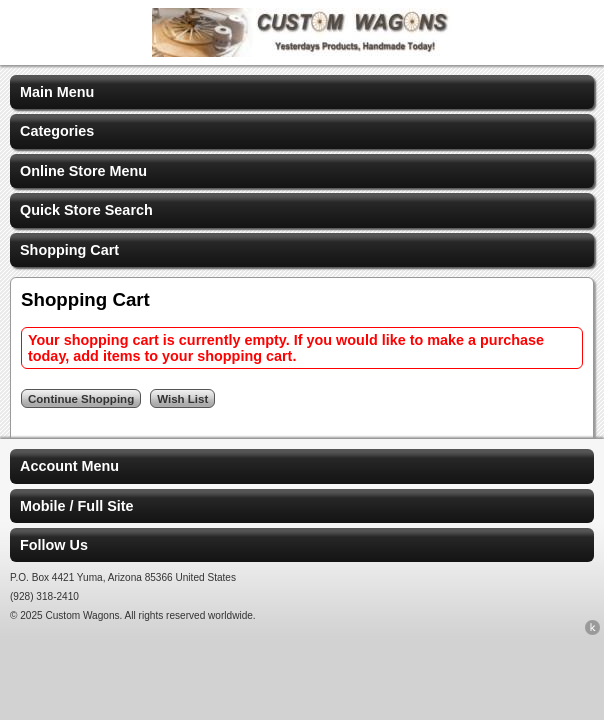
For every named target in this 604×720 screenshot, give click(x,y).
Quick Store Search (86, 210)
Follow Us (54, 545)
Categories (57, 131)
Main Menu (57, 92)
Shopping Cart (69, 250)
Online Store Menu (83, 171)
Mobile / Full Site (77, 506)
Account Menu (69, 466)
